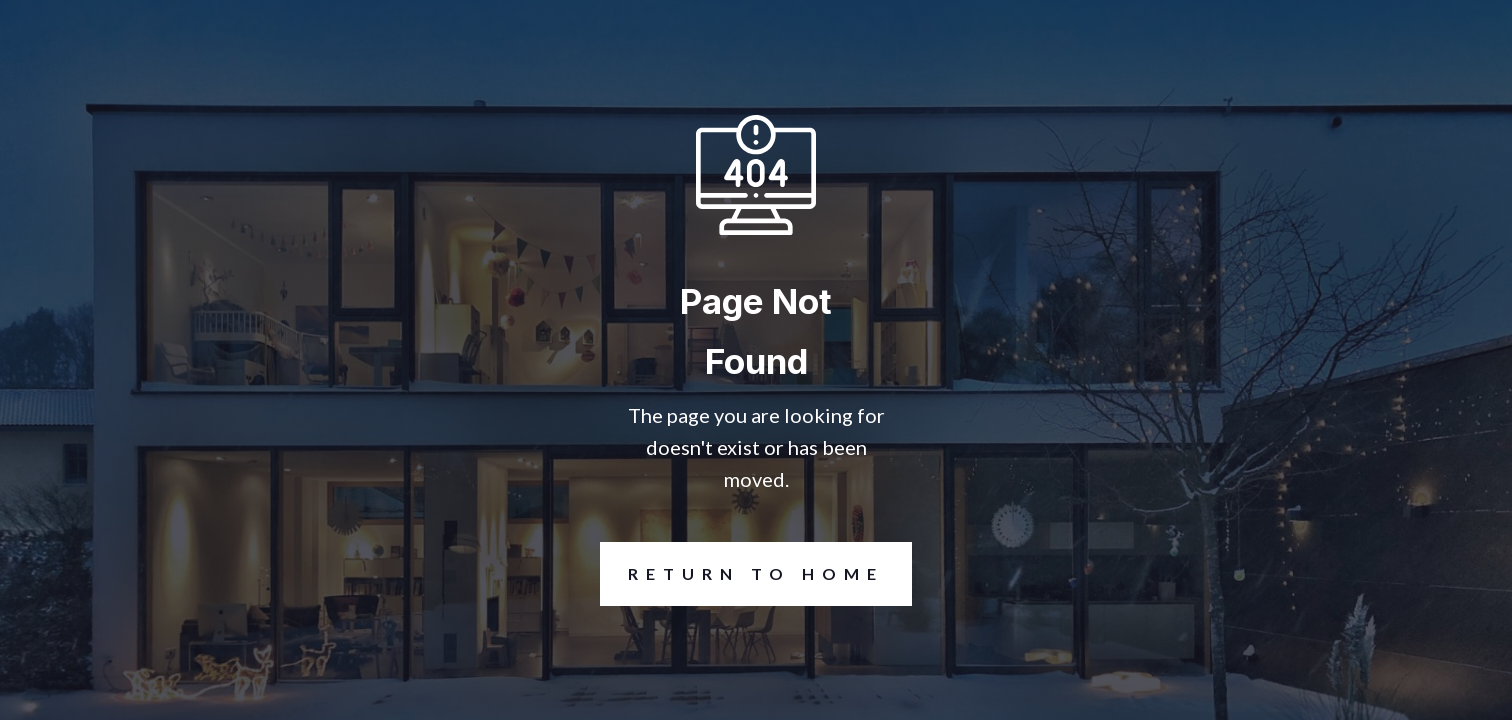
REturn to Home (742, 574)
